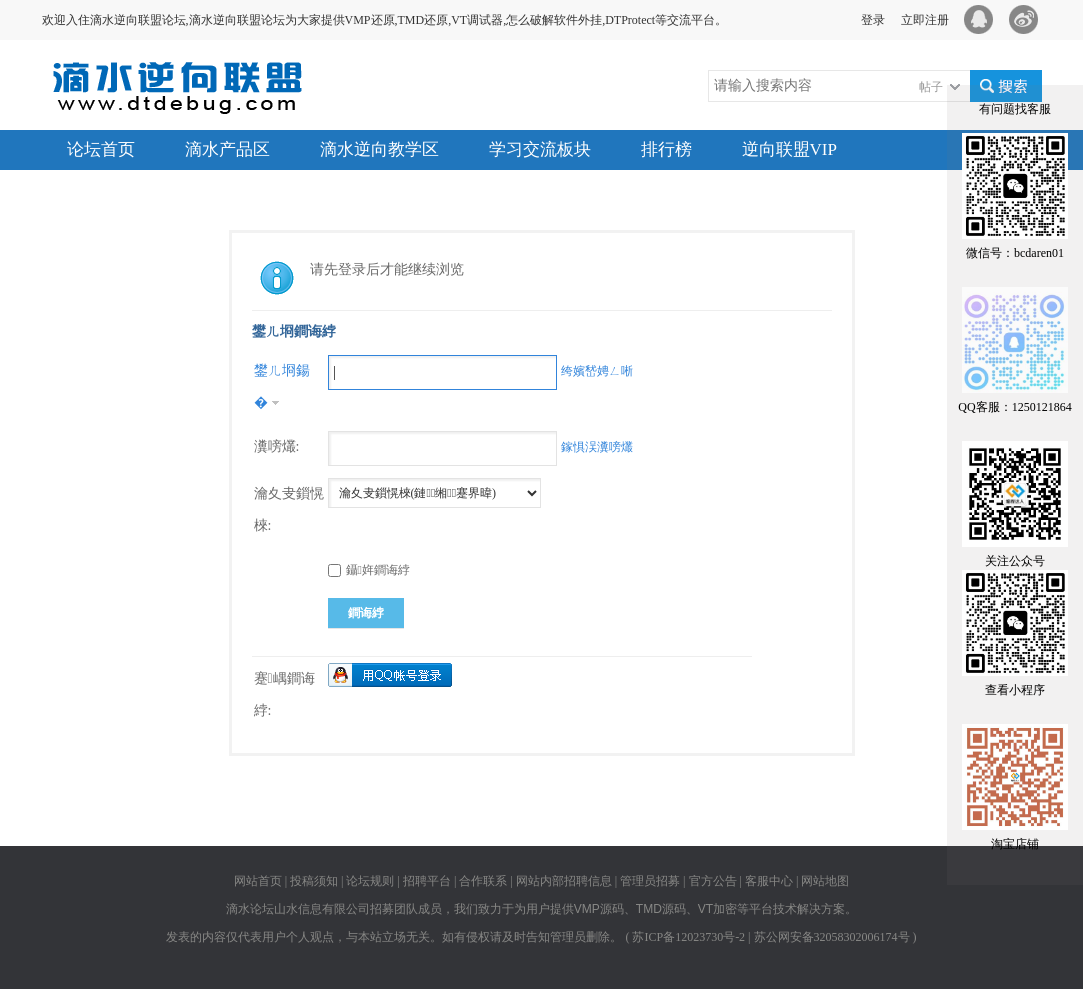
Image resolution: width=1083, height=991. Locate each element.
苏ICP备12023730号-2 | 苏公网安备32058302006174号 (770, 937)
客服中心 (769, 881)
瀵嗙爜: (277, 446)
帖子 (931, 87)
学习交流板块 (540, 149)
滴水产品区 (227, 149)
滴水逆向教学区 (379, 149)
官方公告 (713, 881)
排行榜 (666, 149)
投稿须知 (314, 881)
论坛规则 (370, 881)
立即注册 (925, 20)
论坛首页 (101, 149)
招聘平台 (427, 881)
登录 (873, 20)
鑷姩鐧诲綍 (369, 570)
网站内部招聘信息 (564, 881)
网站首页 (258, 881)
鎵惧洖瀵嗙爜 (597, 447)
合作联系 (483, 881)
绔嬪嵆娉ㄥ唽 (597, 371)
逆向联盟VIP (789, 149)
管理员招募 (650, 881)
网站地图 (825, 881)
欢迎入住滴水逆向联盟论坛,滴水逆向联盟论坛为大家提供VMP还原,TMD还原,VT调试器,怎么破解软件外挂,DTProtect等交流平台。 (385, 20)
